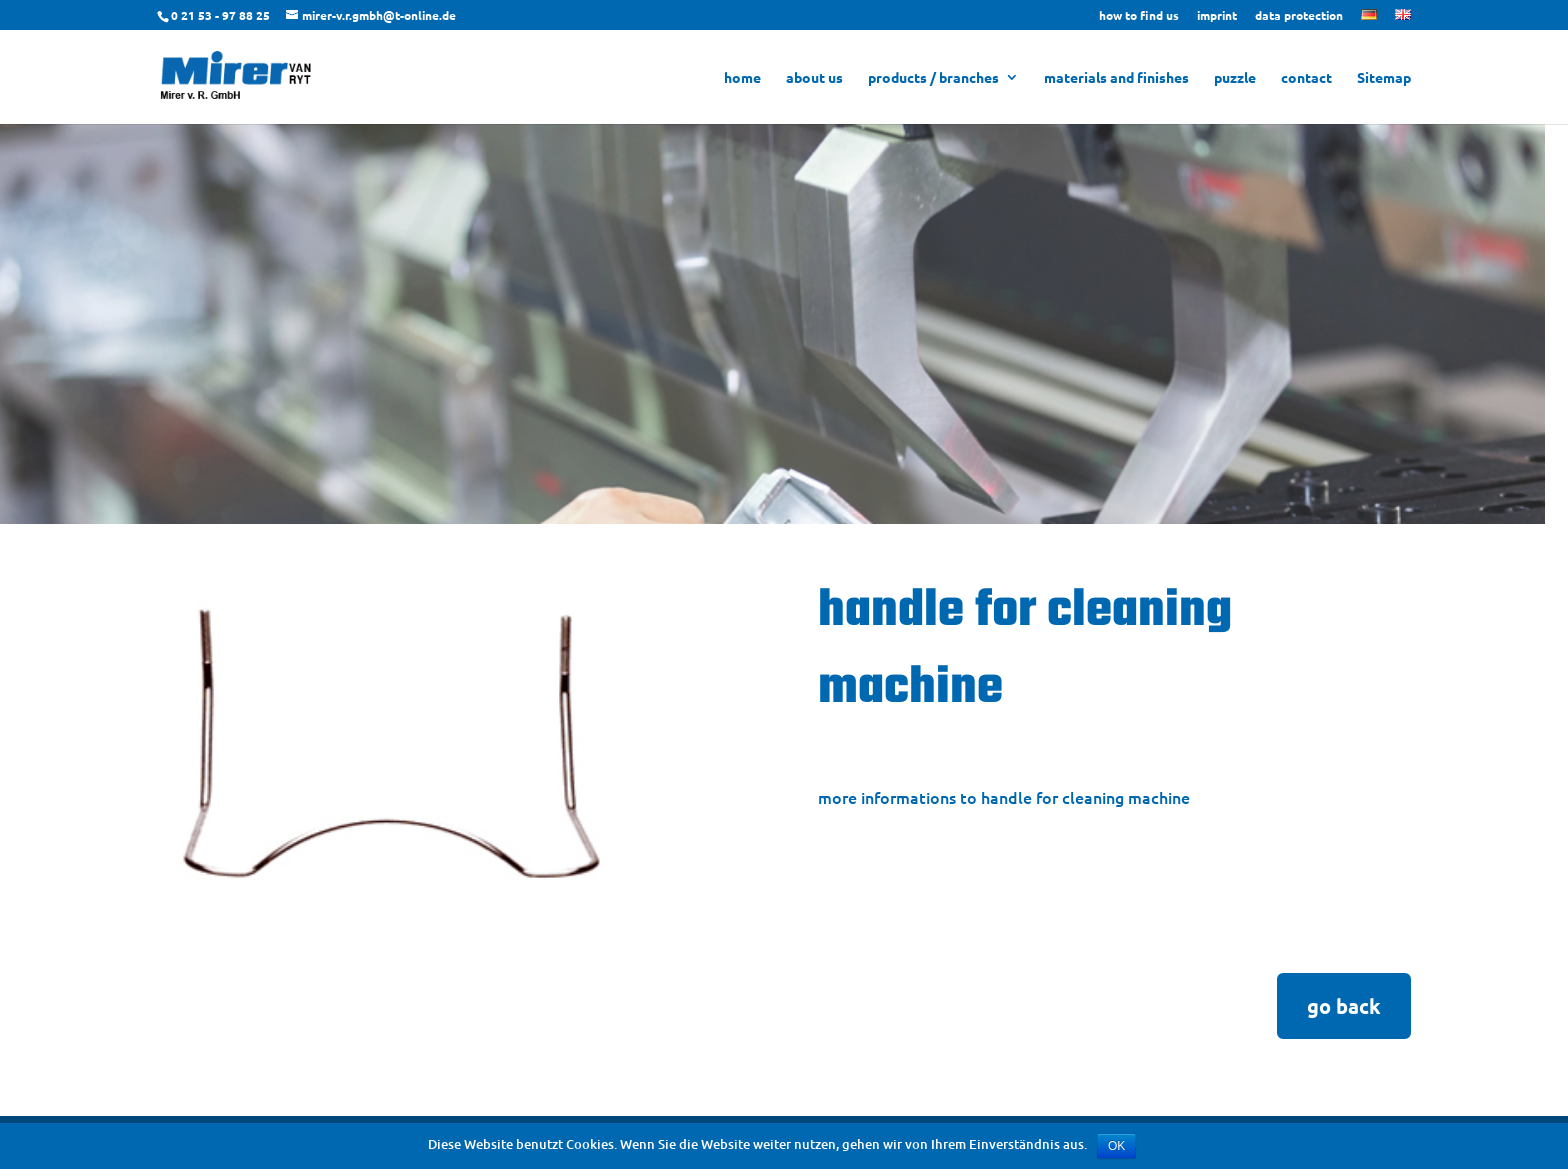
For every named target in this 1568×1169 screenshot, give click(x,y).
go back (1344, 1006)
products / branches (933, 78)
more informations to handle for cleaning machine (1004, 797)
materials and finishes (1116, 78)
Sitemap (1384, 78)
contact (1306, 78)
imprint (1217, 16)
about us (814, 78)
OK (1116, 1146)
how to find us (1139, 16)
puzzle (1235, 78)
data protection (1299, 16)
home (742, 78)
